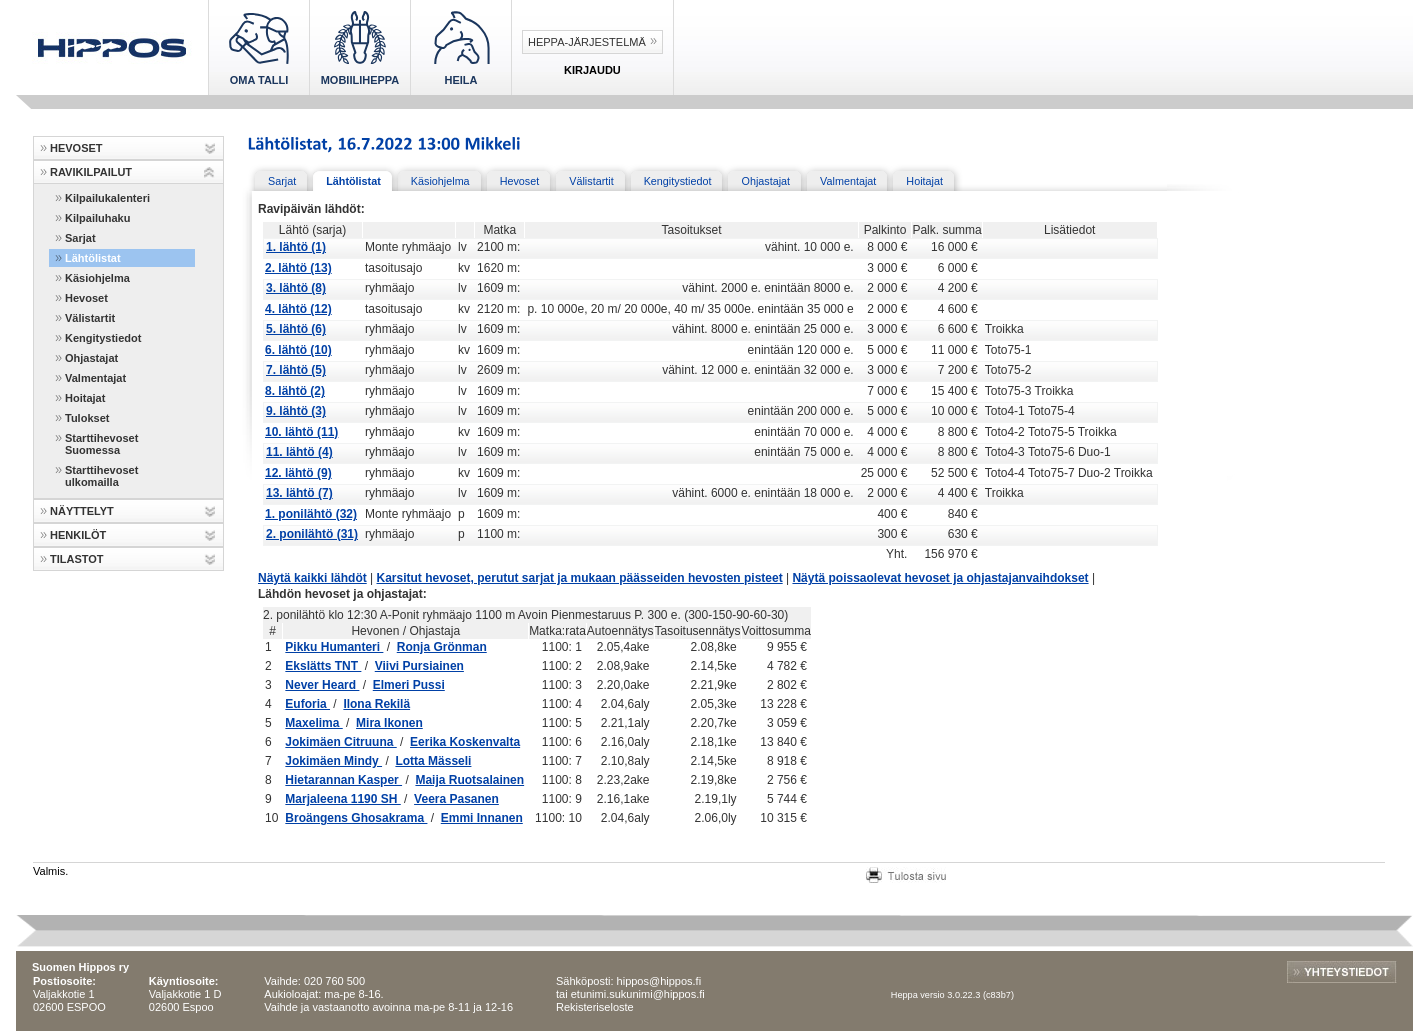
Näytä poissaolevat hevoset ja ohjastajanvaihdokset (940, 578)
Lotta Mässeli (433, 761)
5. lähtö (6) (296, 329)
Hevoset (86, 298)
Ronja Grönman (442, 647)
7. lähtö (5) (296, 370)
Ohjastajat (91, 358)
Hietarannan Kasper (343, 780)
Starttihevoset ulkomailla (101, 476)
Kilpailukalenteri (107, 198)
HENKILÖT (78, 535)
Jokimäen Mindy (333, 761)
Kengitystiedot (103, 338)
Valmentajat (95, 378)
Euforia (307, 704)
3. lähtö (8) (296, 288)
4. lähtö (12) (298, 309)
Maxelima (313, 723)
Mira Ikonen (389, 723)
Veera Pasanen (456, 799)
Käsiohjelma (97, 278)
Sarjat (80, 238)
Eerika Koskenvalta (465, 742)
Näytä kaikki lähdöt (312, 578)
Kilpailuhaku (97, 218)
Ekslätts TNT (323, 666)
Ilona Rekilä (376, 704)
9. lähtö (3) (296, 411)
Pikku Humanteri (334, 647)
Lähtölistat (93, 258)
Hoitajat (85, 398)
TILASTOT (77, 559)
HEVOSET (76, 148)
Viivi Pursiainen (419, 666)
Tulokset (87, 418)
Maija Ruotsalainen (469, 780)
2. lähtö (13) (298, 268)
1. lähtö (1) (296, 247)
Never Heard (322, 685)
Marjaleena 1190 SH (342, 799)
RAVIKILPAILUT (91, 172)
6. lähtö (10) (298, 350)
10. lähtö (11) (301, 432)
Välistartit (90, 318)
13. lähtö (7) (299, 493)
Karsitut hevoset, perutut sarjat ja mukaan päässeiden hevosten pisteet (580, 578)
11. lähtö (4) (299, 452)
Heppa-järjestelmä (587, 42)
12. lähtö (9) (298, 473)
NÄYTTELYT (82, 511)
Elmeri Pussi (409, 685)
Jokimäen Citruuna (340, 742)
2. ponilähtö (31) (312, 534)
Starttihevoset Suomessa (101, 444)
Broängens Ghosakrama (356, 818)
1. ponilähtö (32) (311, 514)
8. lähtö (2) (295, 391)
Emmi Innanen (482, 818)
